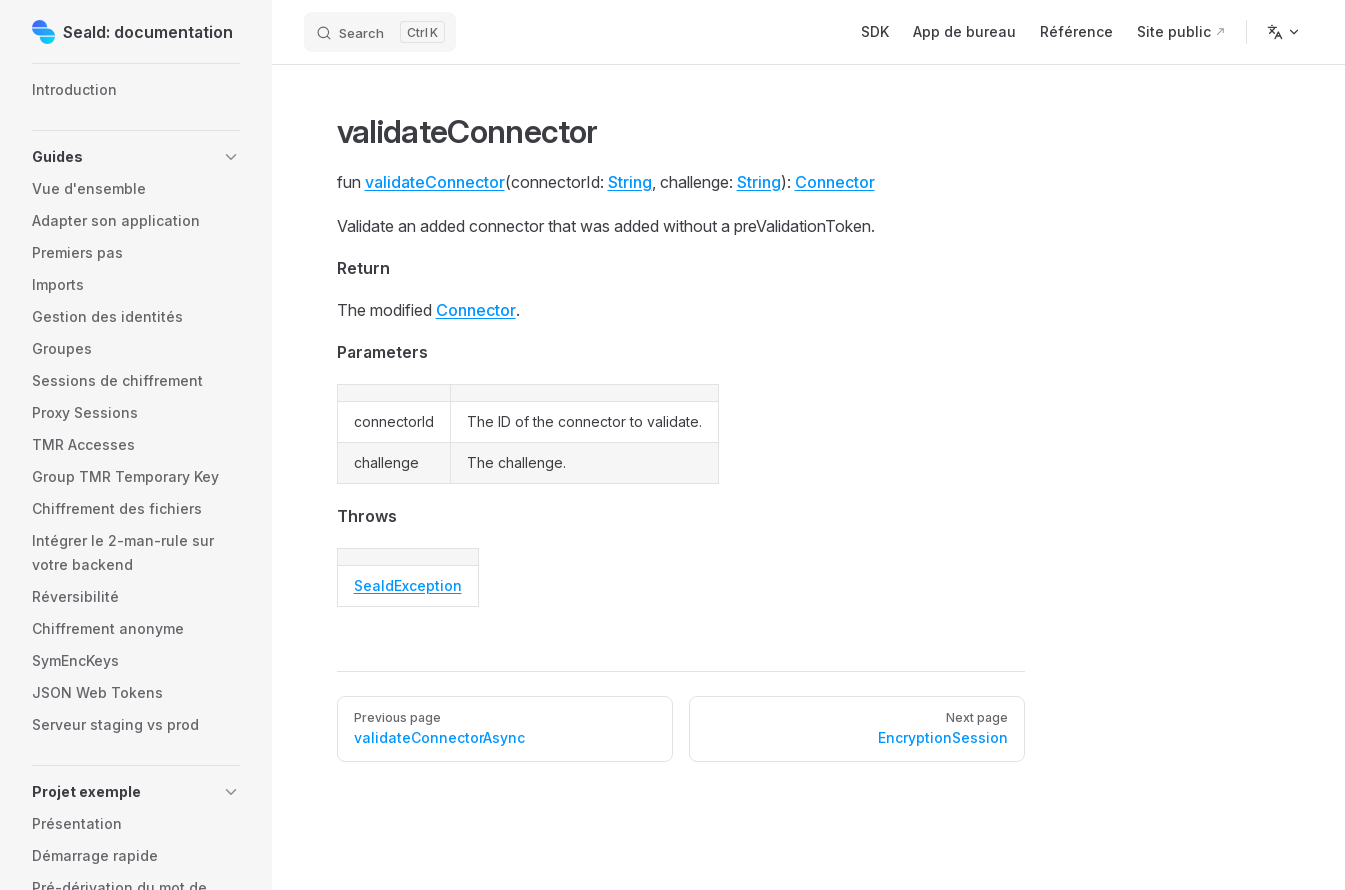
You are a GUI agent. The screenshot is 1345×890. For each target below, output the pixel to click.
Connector (835, 182)
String (630, 182)
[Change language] (1284, 32)
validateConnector (435, 182)
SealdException (408, 585)
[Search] (380, 32)
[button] (136, 157)
